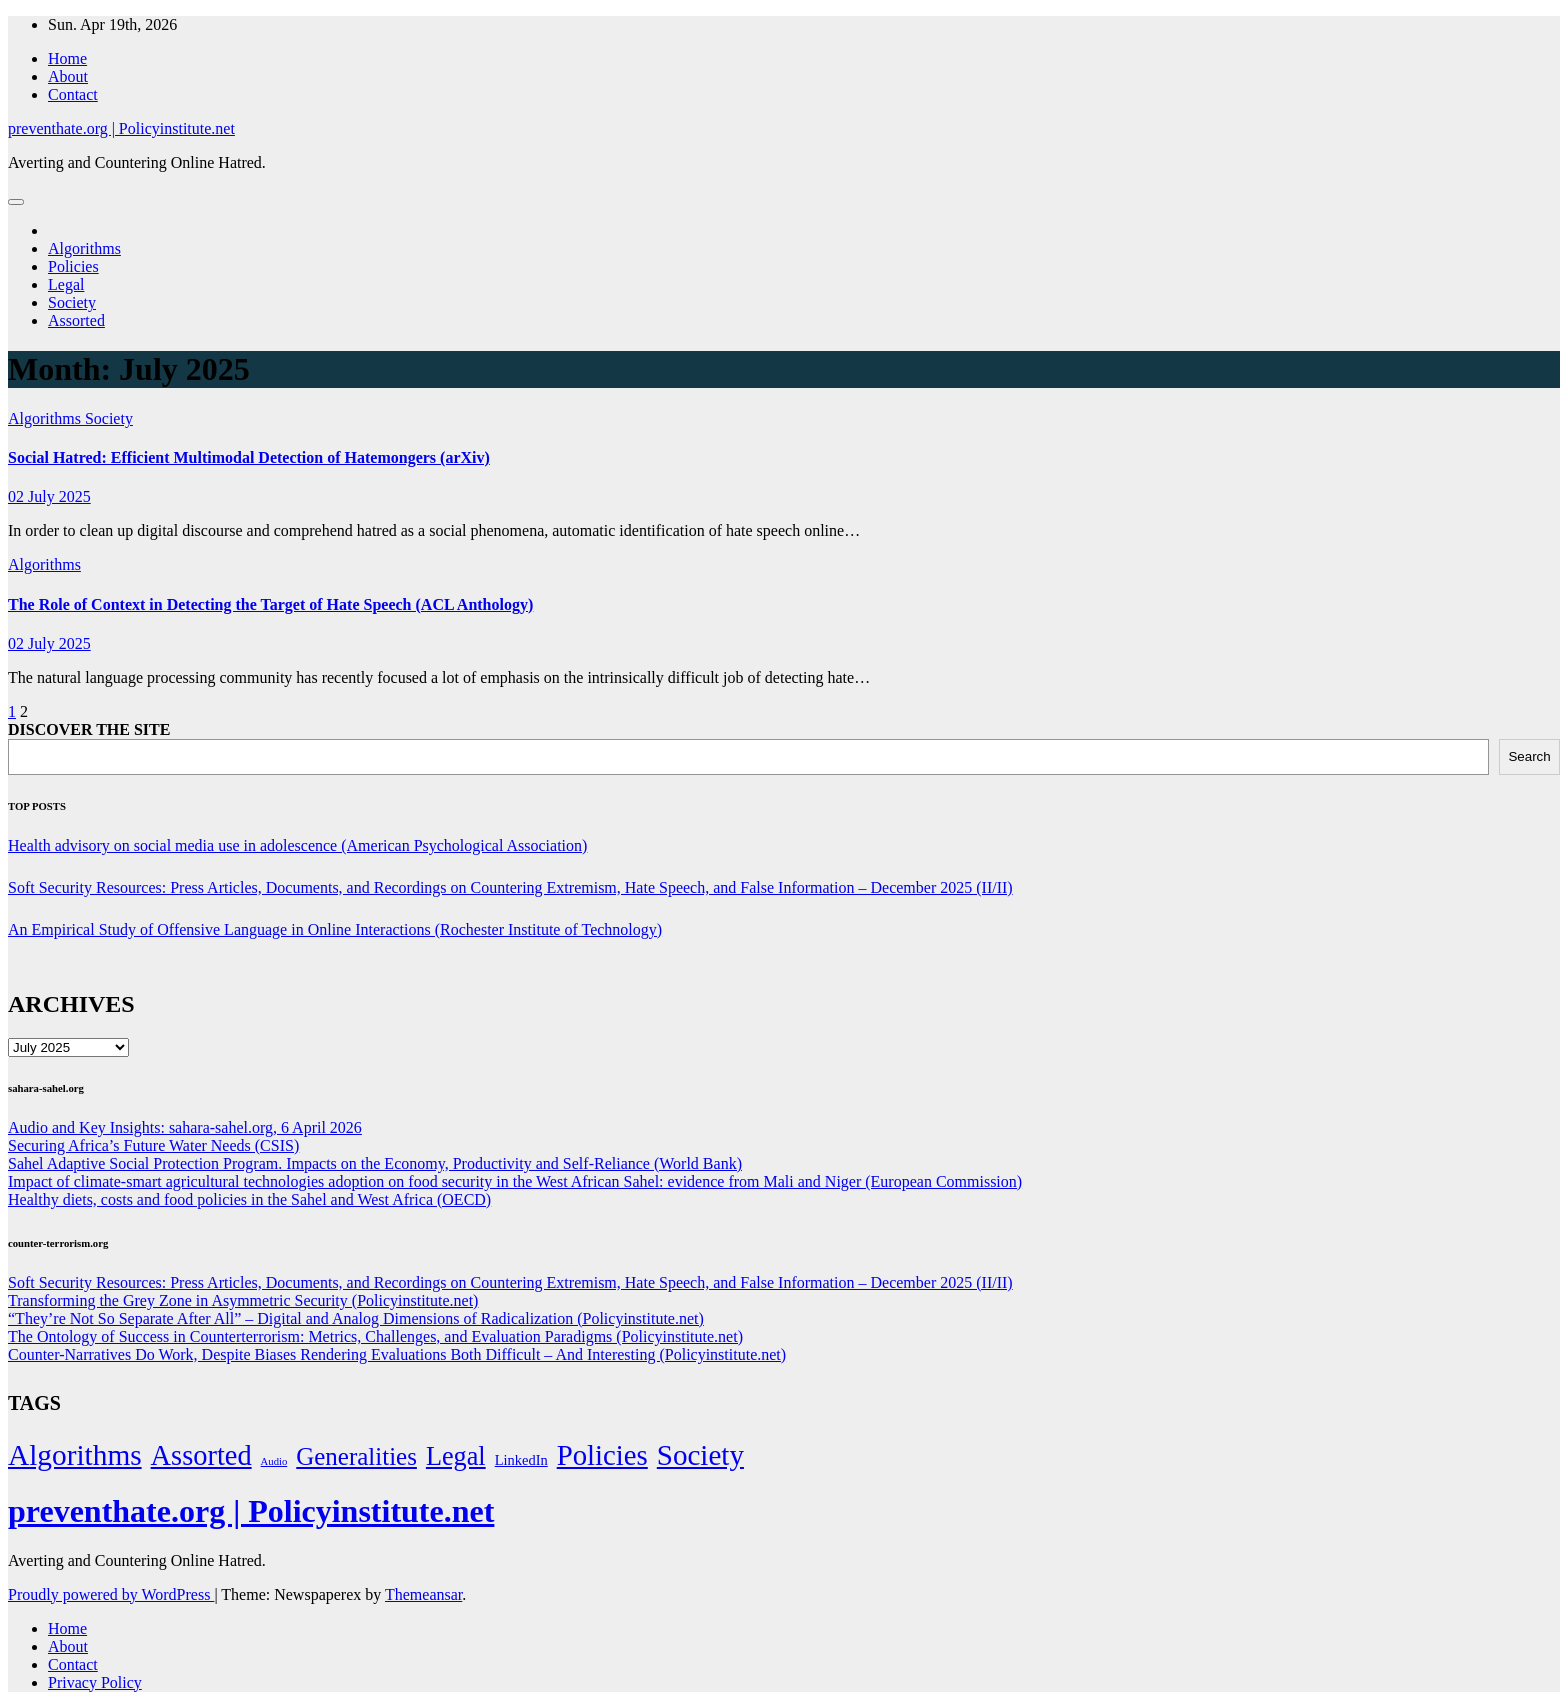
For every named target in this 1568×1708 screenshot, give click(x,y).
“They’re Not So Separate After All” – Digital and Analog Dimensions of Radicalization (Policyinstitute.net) (356, 1318)
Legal (66, 284)
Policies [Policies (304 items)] (602, 1455)
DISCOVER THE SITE (89, 729)
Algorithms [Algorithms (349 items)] (75, 1455)
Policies (73, 266)
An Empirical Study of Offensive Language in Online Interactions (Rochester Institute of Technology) (335, 929)
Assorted (76, 320)
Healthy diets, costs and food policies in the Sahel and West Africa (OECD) (249, 1199)
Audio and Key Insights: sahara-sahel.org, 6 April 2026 (185, 1127)
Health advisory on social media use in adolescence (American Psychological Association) (297, 845)
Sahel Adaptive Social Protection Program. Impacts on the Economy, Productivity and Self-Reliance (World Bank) (375, 1163)
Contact (73, 94)
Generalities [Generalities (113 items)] (356, 1456)
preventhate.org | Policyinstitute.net (121, 128)
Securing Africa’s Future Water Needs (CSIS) (153, 1145)
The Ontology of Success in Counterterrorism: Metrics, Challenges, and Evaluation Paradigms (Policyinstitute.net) (375, 1336)
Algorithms (84, 248)
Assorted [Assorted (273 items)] (201, 1455)
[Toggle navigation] (16, 202)
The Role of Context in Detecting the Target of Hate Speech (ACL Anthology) (270, 604)
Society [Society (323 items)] (700, 1455)
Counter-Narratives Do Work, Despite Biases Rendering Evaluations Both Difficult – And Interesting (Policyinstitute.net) (397, 1354)
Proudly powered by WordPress (111, 1594)
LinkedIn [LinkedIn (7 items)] (521, 1460)
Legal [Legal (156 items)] (456, 1456)
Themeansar (423, 1594)
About (68, 76)
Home (67, 58)
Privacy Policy (95, 1682)
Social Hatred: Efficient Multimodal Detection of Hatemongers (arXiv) (249, 457)
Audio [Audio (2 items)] (274, 1461)
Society (72, 302)
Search (1529, 756)
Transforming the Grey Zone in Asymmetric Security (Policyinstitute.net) (243, 1300)
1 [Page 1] (12, 711)
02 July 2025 (49, 496)
